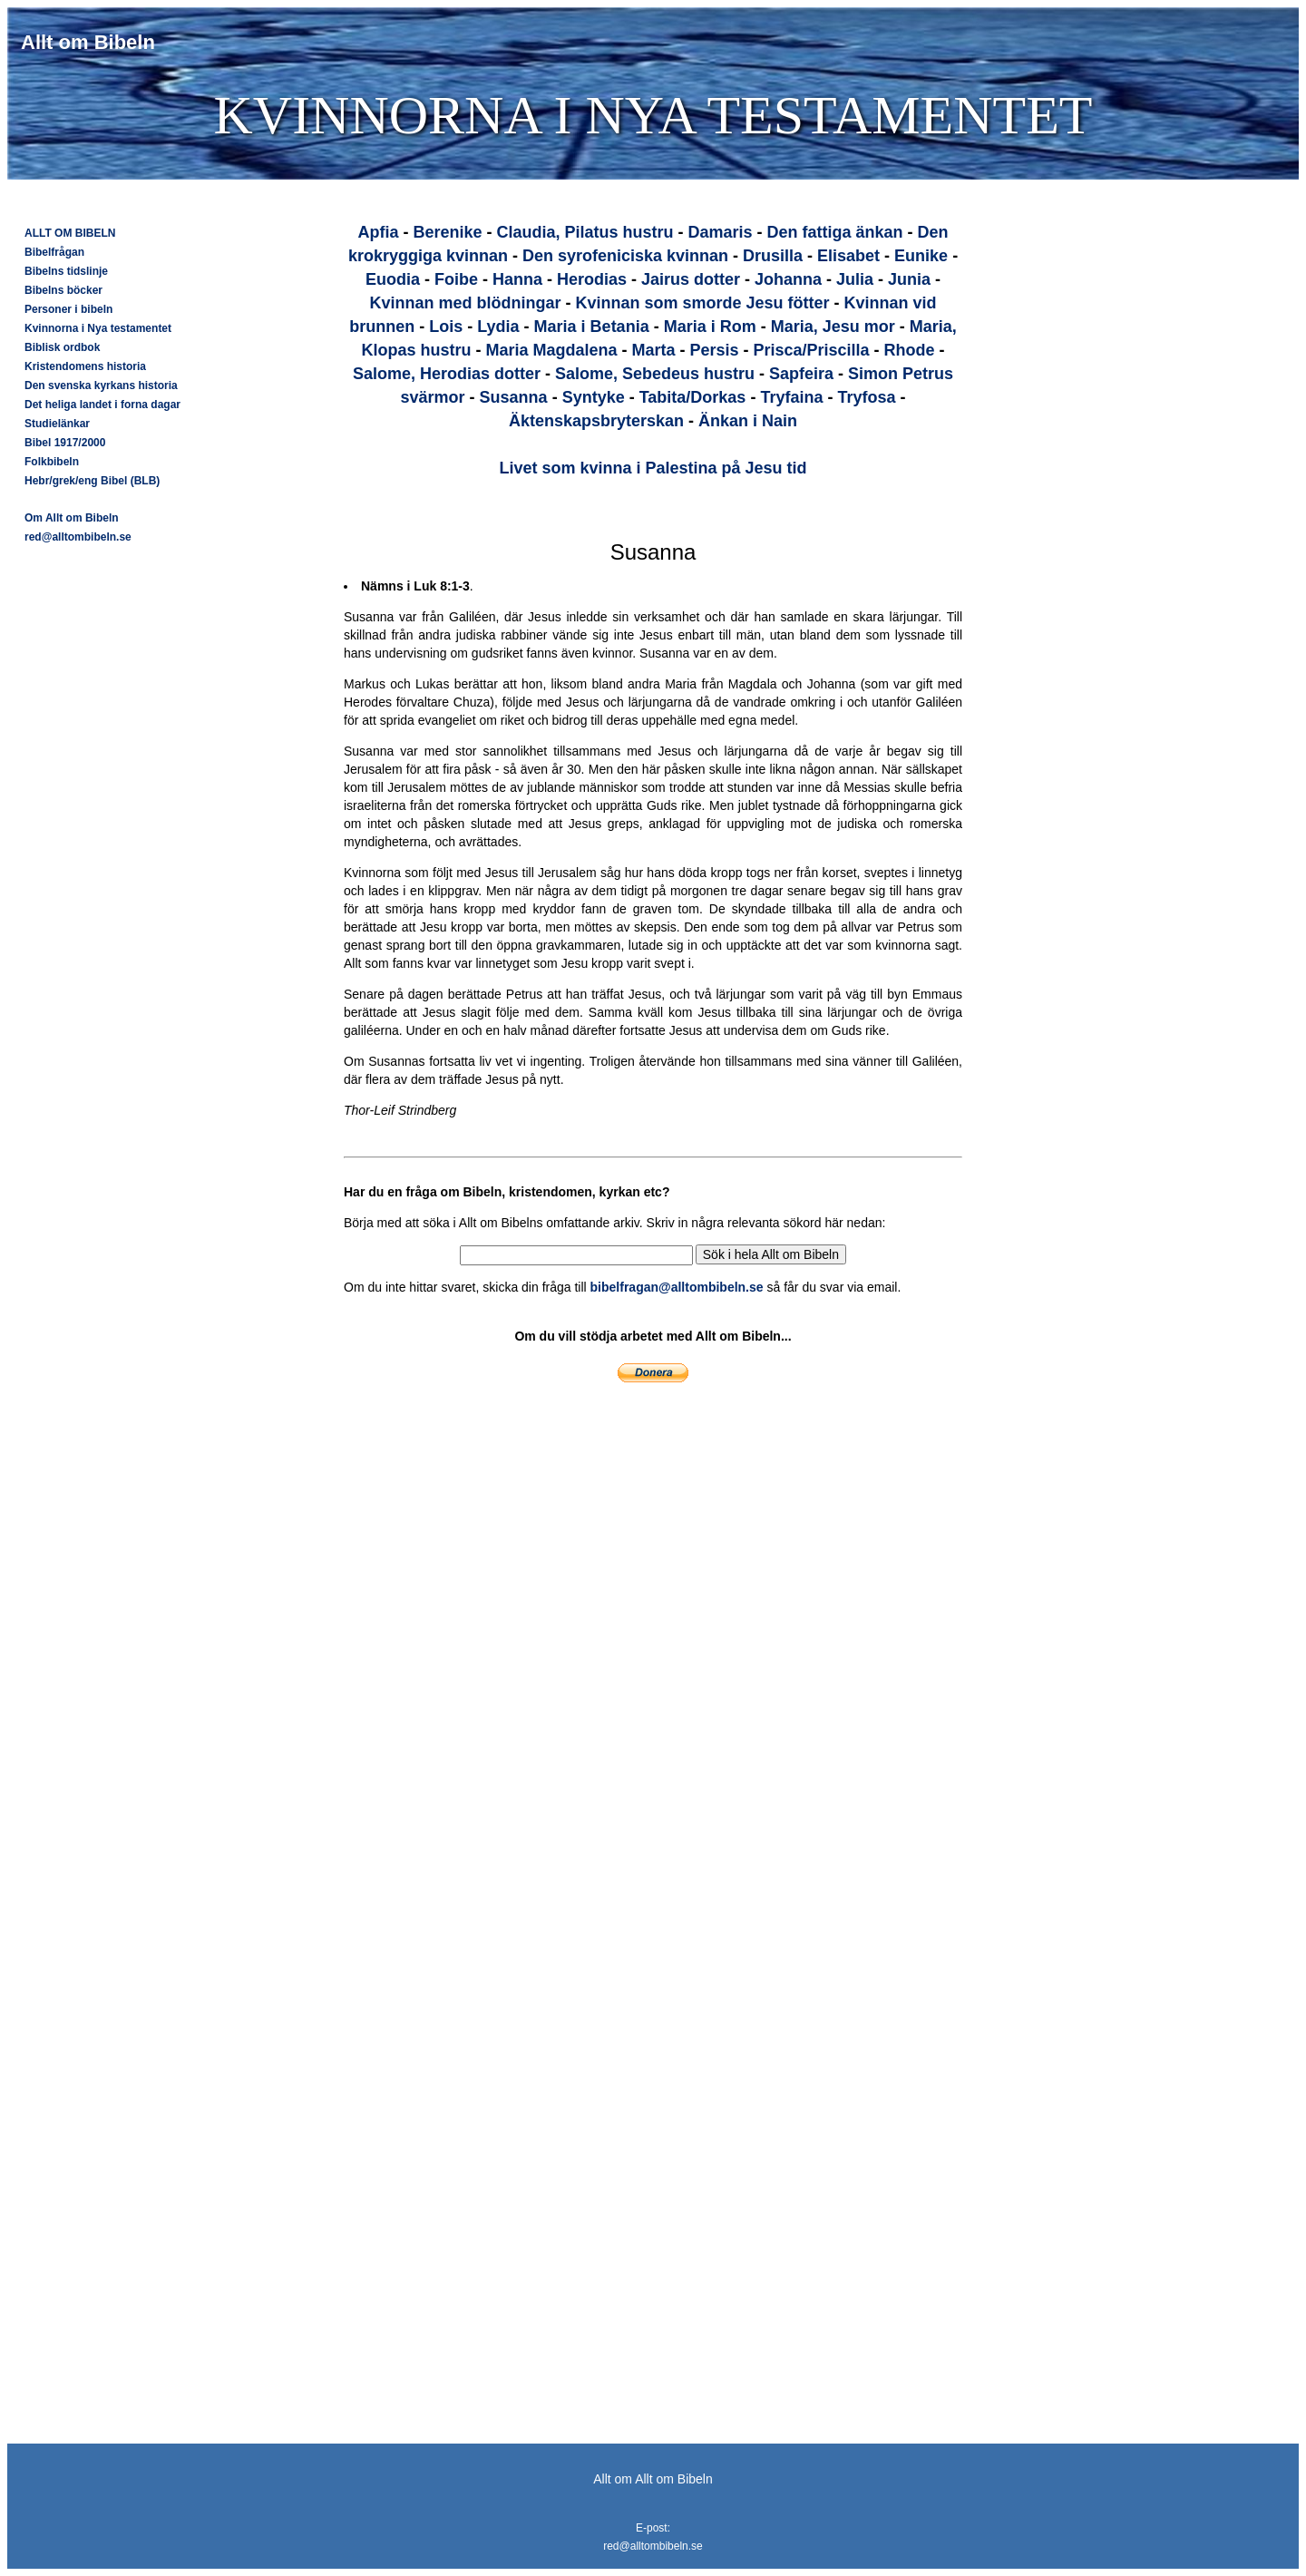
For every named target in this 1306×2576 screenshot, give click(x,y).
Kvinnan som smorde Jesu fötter (702, 303)
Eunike (921, 256)
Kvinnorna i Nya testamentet (97, 328)
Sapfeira (801, 374)
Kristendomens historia (85, 366)
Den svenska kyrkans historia (101, 385)
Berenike (447, 232)
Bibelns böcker (63, 290)
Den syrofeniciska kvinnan (625, 256)
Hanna (517, 279)
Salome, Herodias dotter (447, 374)
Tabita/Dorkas (692, 397)
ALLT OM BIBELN (69, 233)
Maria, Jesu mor (833, 326)
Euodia (392, 279)
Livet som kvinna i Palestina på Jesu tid (652, 468)
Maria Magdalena (551, 350)
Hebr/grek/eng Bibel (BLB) (92, 480)
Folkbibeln (51, 461)
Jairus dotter (690, 279)
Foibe (456, 279)
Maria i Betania (591, 326)
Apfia (377, 232)
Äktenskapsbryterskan (596, 421)
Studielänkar (57, 423)
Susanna (514, 397)
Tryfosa (866, 397)
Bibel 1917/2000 (64, 442)
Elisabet (848, 256)
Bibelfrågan (54, 252)
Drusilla (773, 256)
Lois (446, 326)
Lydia (498, 326)
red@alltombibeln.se (78, 537)
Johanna (788, 279)
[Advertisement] (1092, 468)
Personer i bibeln (68, 309)
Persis (713, 350)
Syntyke (593, 397)
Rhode (909, 350)
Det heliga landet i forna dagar (102, 404)
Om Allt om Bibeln (71, 518)
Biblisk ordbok (62, 347)
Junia (909, 279)
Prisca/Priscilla (812, 350)
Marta (653, 350)
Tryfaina (791, 397)
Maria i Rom (710, 326)
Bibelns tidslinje (66, 271)
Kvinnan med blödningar (464, 303)
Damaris (719, 232)
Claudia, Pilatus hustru (584, 232)
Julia (854, 279)
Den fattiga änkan (835, 232)
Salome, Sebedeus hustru (655, 374)
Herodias (592, 279)
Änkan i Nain (747, 421)
